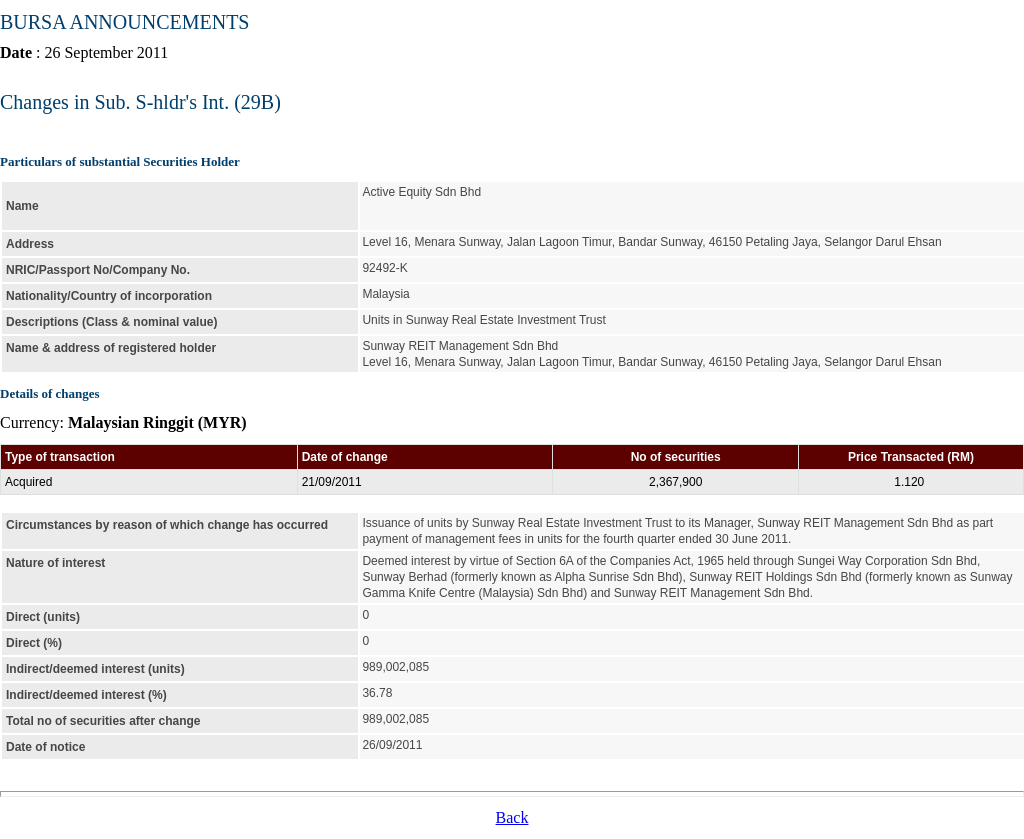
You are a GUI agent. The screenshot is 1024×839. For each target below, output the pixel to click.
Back (512, 817)
